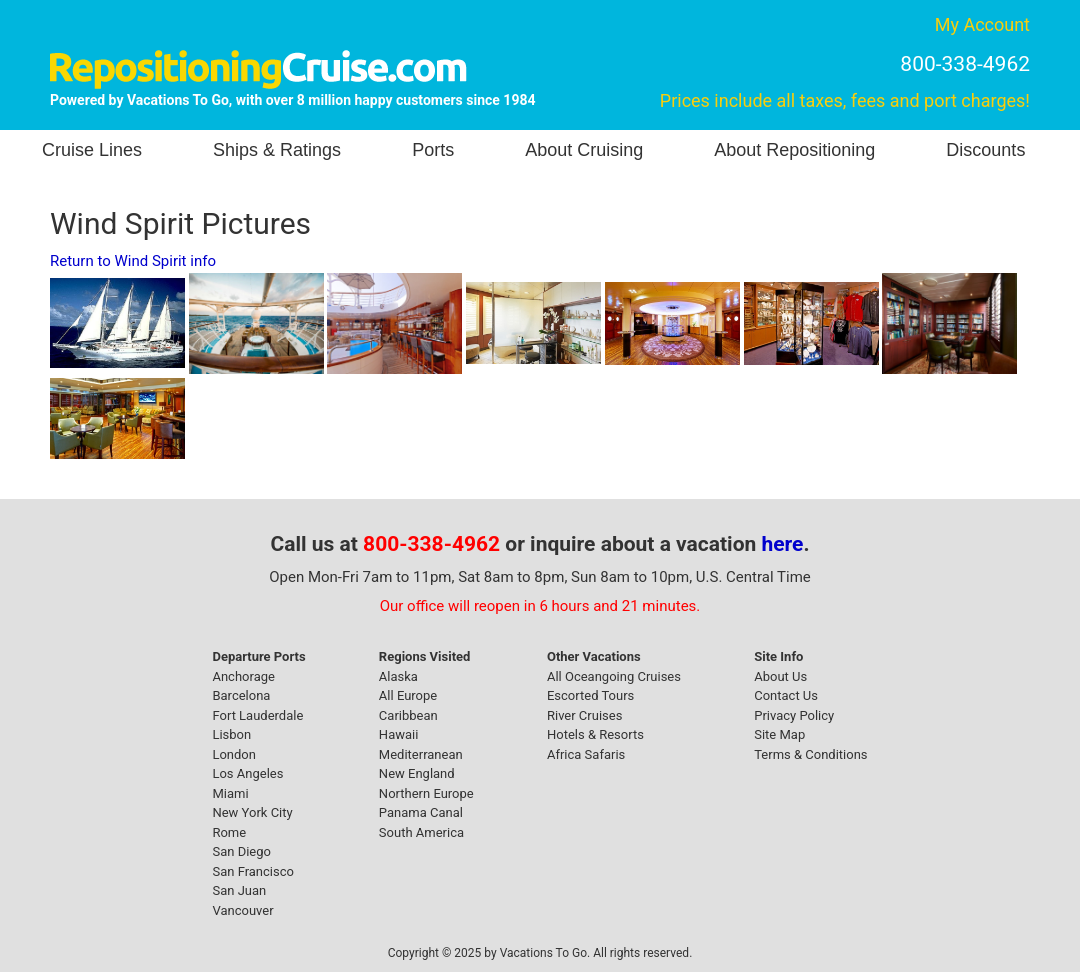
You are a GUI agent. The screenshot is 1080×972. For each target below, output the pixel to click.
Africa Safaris (586, 754)
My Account (982, 24)
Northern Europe (426, 793)
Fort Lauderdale (257, 715)
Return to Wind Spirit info (133, 261)
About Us (780, 676)
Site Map (779, 734)
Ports (433, 150)
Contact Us (786, 695)
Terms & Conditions (810, 754)
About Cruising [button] (584, 150)
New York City (252, 812)
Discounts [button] (985, 150)
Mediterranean (421, 754)
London (234, 754)
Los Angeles (247, 773)
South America (421, 832)
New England (417, 773)
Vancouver (242, 910)
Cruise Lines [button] (92, 150)
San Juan (239, 890)
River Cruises (584, 715)
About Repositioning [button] (794, 150)
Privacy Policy (794, 715)
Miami (230, 793)
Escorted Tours (590, 695)
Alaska (398, 676)
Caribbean (408, 715)
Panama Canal (421, 812)
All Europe (408, 695)
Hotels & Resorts (595, 734)
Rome (229, 832)
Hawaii (399, 734)
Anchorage (243, 676)
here (783, 544)
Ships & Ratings (277, 150)
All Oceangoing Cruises (614, 676)
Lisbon (231, 734)
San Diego (241, 851)
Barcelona (241, 695)
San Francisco (253, 871)
